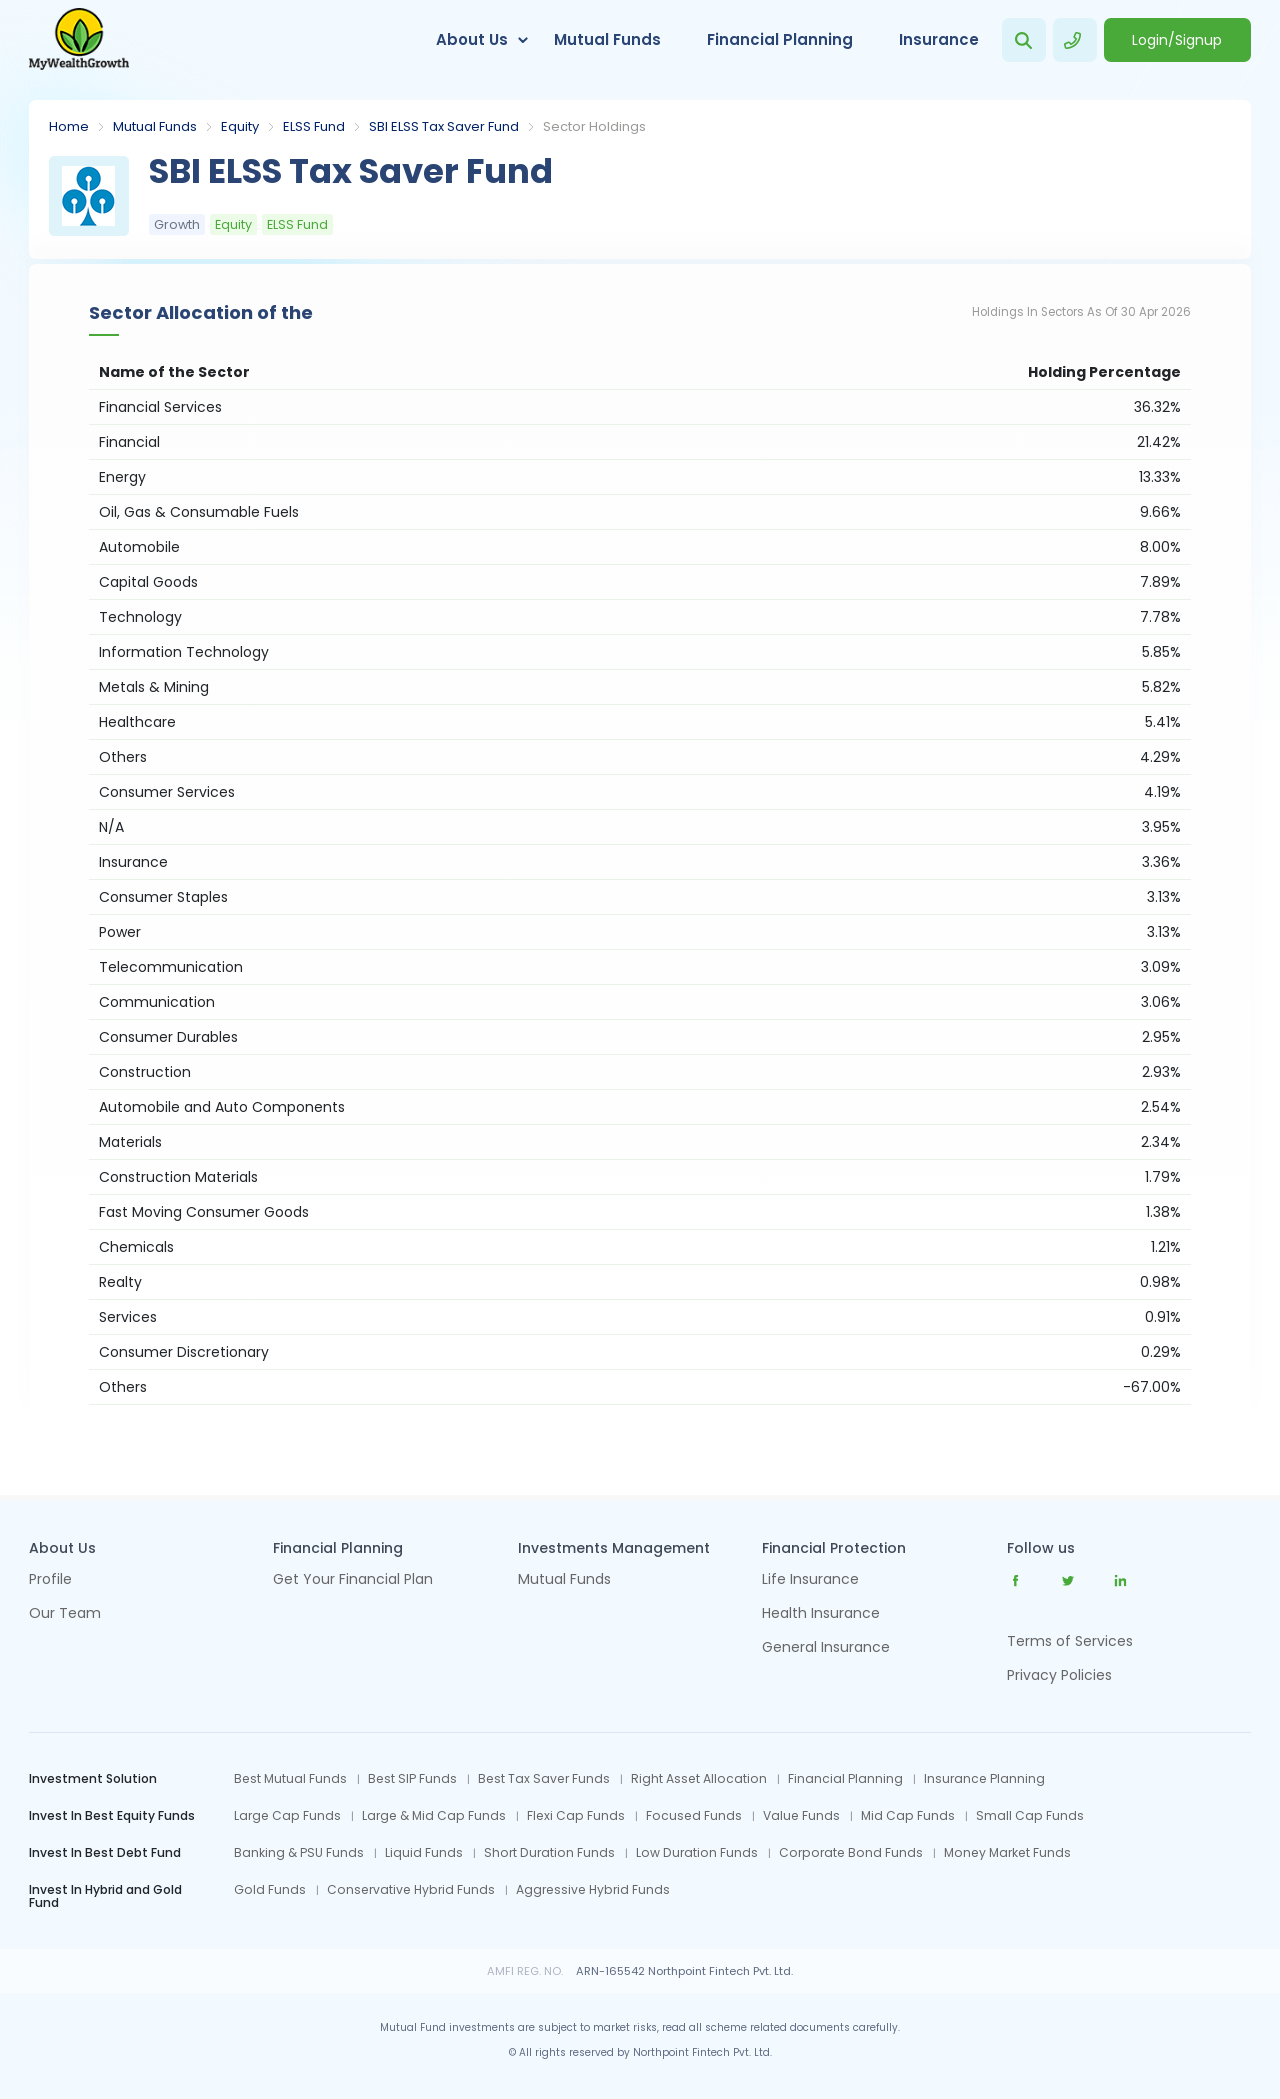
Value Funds (801, 1816)
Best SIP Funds (412, 1779)
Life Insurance (810, 1580)
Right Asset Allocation (699, 1779)
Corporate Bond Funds (851, 1853)
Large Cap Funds (287, 1816)
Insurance (939, 39)
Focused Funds (694, 1816)
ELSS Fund (314, 126)
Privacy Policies (1059, 1675)
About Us (472, 39)
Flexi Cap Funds (576, 1816)
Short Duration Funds (549, 1853)
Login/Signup (1177, 40)
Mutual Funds (607, 39)
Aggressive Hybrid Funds (593, 1890)
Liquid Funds (424, 1853)
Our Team (65, 1614)
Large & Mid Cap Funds (434, 1816)
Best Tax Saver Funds (544, 1779)
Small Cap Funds (1030, 1816)
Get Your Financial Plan (353, 1580)
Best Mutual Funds (290, 1779)
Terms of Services (1070, 1641)
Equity (240, 126)
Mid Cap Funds (908, 1816)
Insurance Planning (984, 1779)
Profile (50, 1580)
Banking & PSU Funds (299, 1853)
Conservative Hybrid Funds (411, 1890)
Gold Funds (270, 1890)
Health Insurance (821, 1614)
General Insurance (826, 1648)
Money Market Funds (1007, 1853)
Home (69, 126)
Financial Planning (780, 39)
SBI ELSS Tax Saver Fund (444, 126)
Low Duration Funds (697, 1853)
